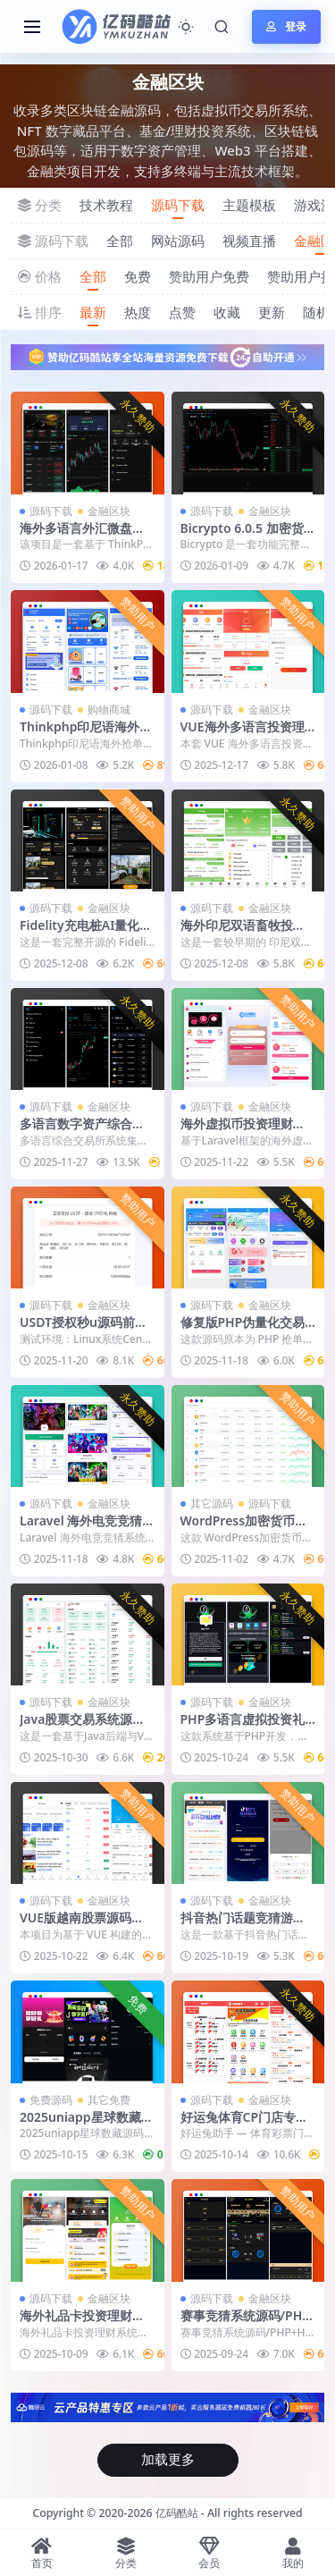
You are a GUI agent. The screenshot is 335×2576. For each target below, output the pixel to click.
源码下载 (178, 205)
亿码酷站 (176, 2513)
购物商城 (109, 709)
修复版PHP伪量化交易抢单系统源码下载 (243, 1329)
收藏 (227, 312)
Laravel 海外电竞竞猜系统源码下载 (87, 1528)
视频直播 (249, 240)
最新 (93, 312)
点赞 (182, 312)
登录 (286, 26)
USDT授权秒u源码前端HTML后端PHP (83, 1329)
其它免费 (109, 2099)
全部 (119, 240)
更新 (271, 312)
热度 (137, 312)
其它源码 (211, 1503)
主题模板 (249, 205)
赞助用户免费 (209, 276)
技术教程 (106, 205)
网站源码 (178, 240)
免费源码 (50, 2099)
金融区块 (109, 511)
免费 (137, 276)
